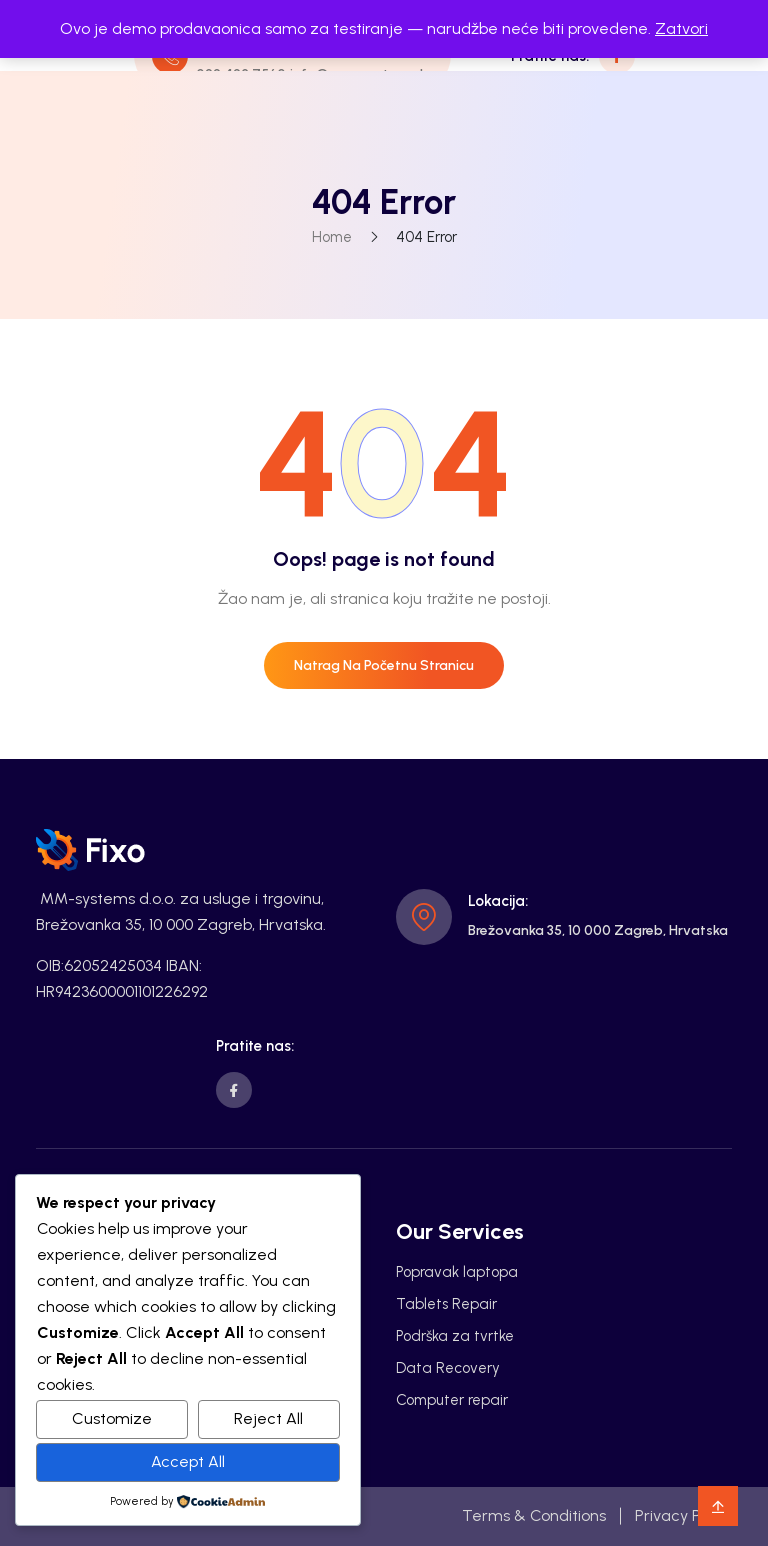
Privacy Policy (683, 1515)
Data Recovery (448, 1368)
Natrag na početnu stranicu (384, 665)
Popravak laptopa (457, 1272)
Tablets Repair (446, 1304)
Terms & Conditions (534, 1515)
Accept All (188, 1461)
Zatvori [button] (681, 28)
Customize (112, 1418)
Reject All (268, 1418)
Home (332, 237)
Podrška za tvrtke (455, 1336)
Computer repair (452, 1400)
